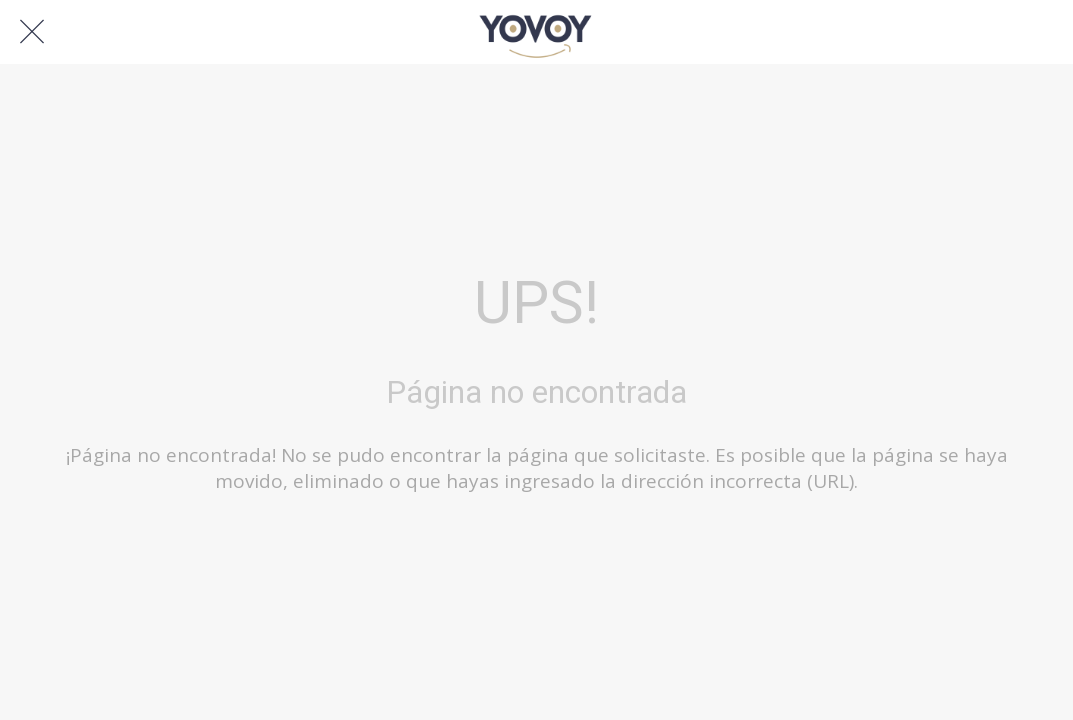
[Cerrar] (32, 32)
